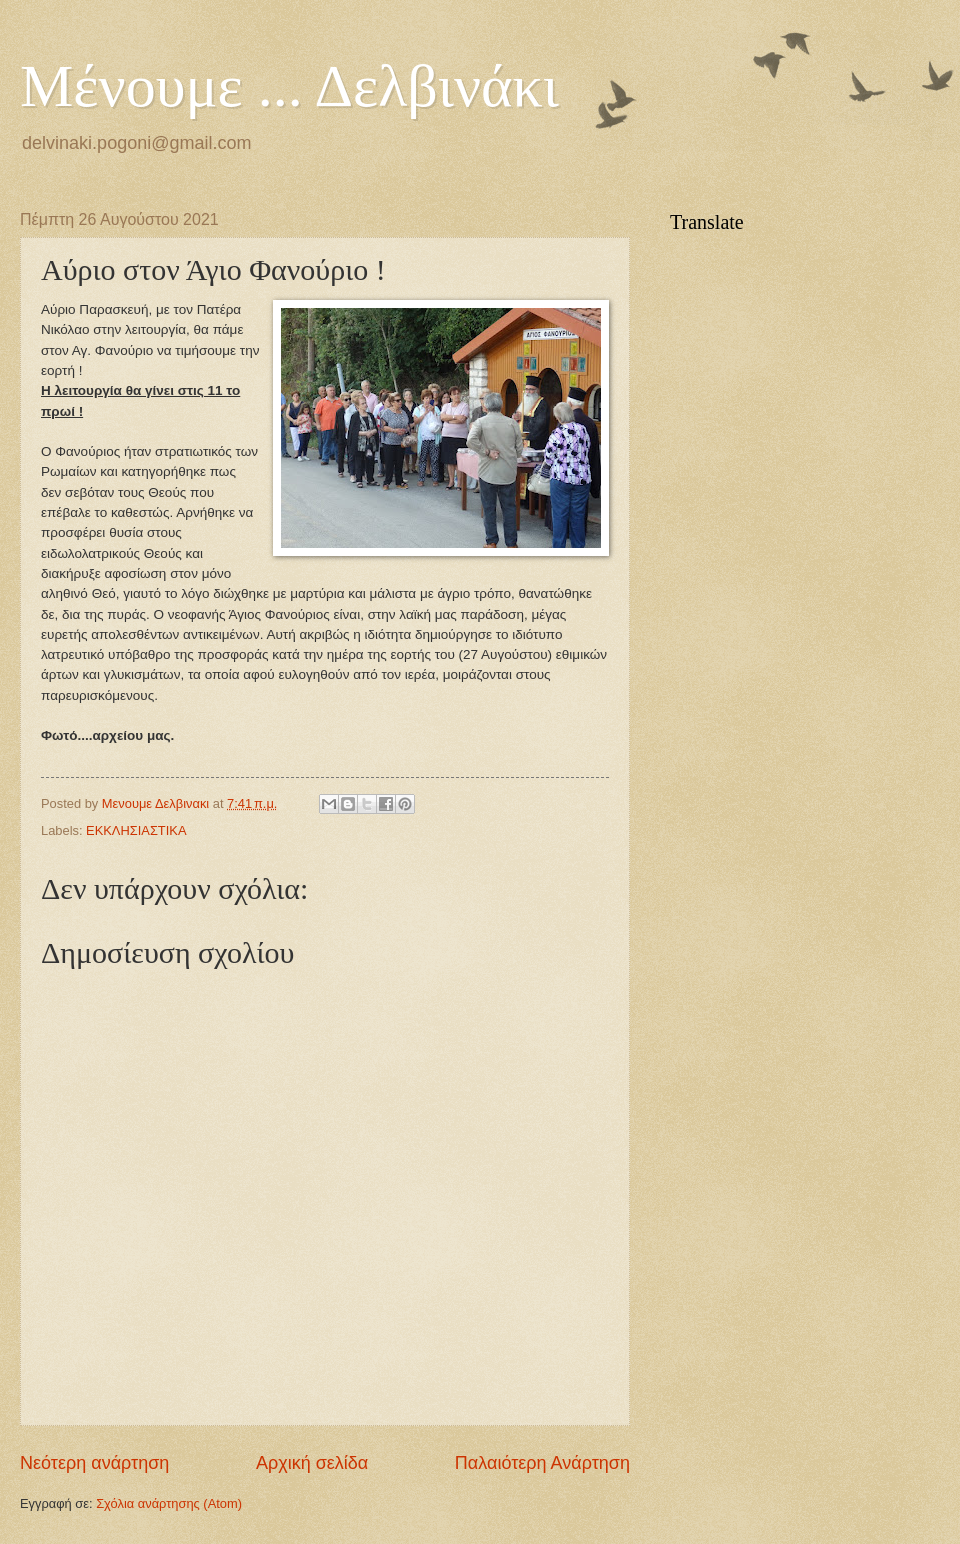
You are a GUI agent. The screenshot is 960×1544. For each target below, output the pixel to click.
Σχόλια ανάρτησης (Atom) (169, 1503)
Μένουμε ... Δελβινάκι (289, 86)
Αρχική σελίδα (312, 1463)
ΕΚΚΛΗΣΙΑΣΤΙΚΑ (136, 830)
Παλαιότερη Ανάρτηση (542, 1463)
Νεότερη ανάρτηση (94, 1463)
